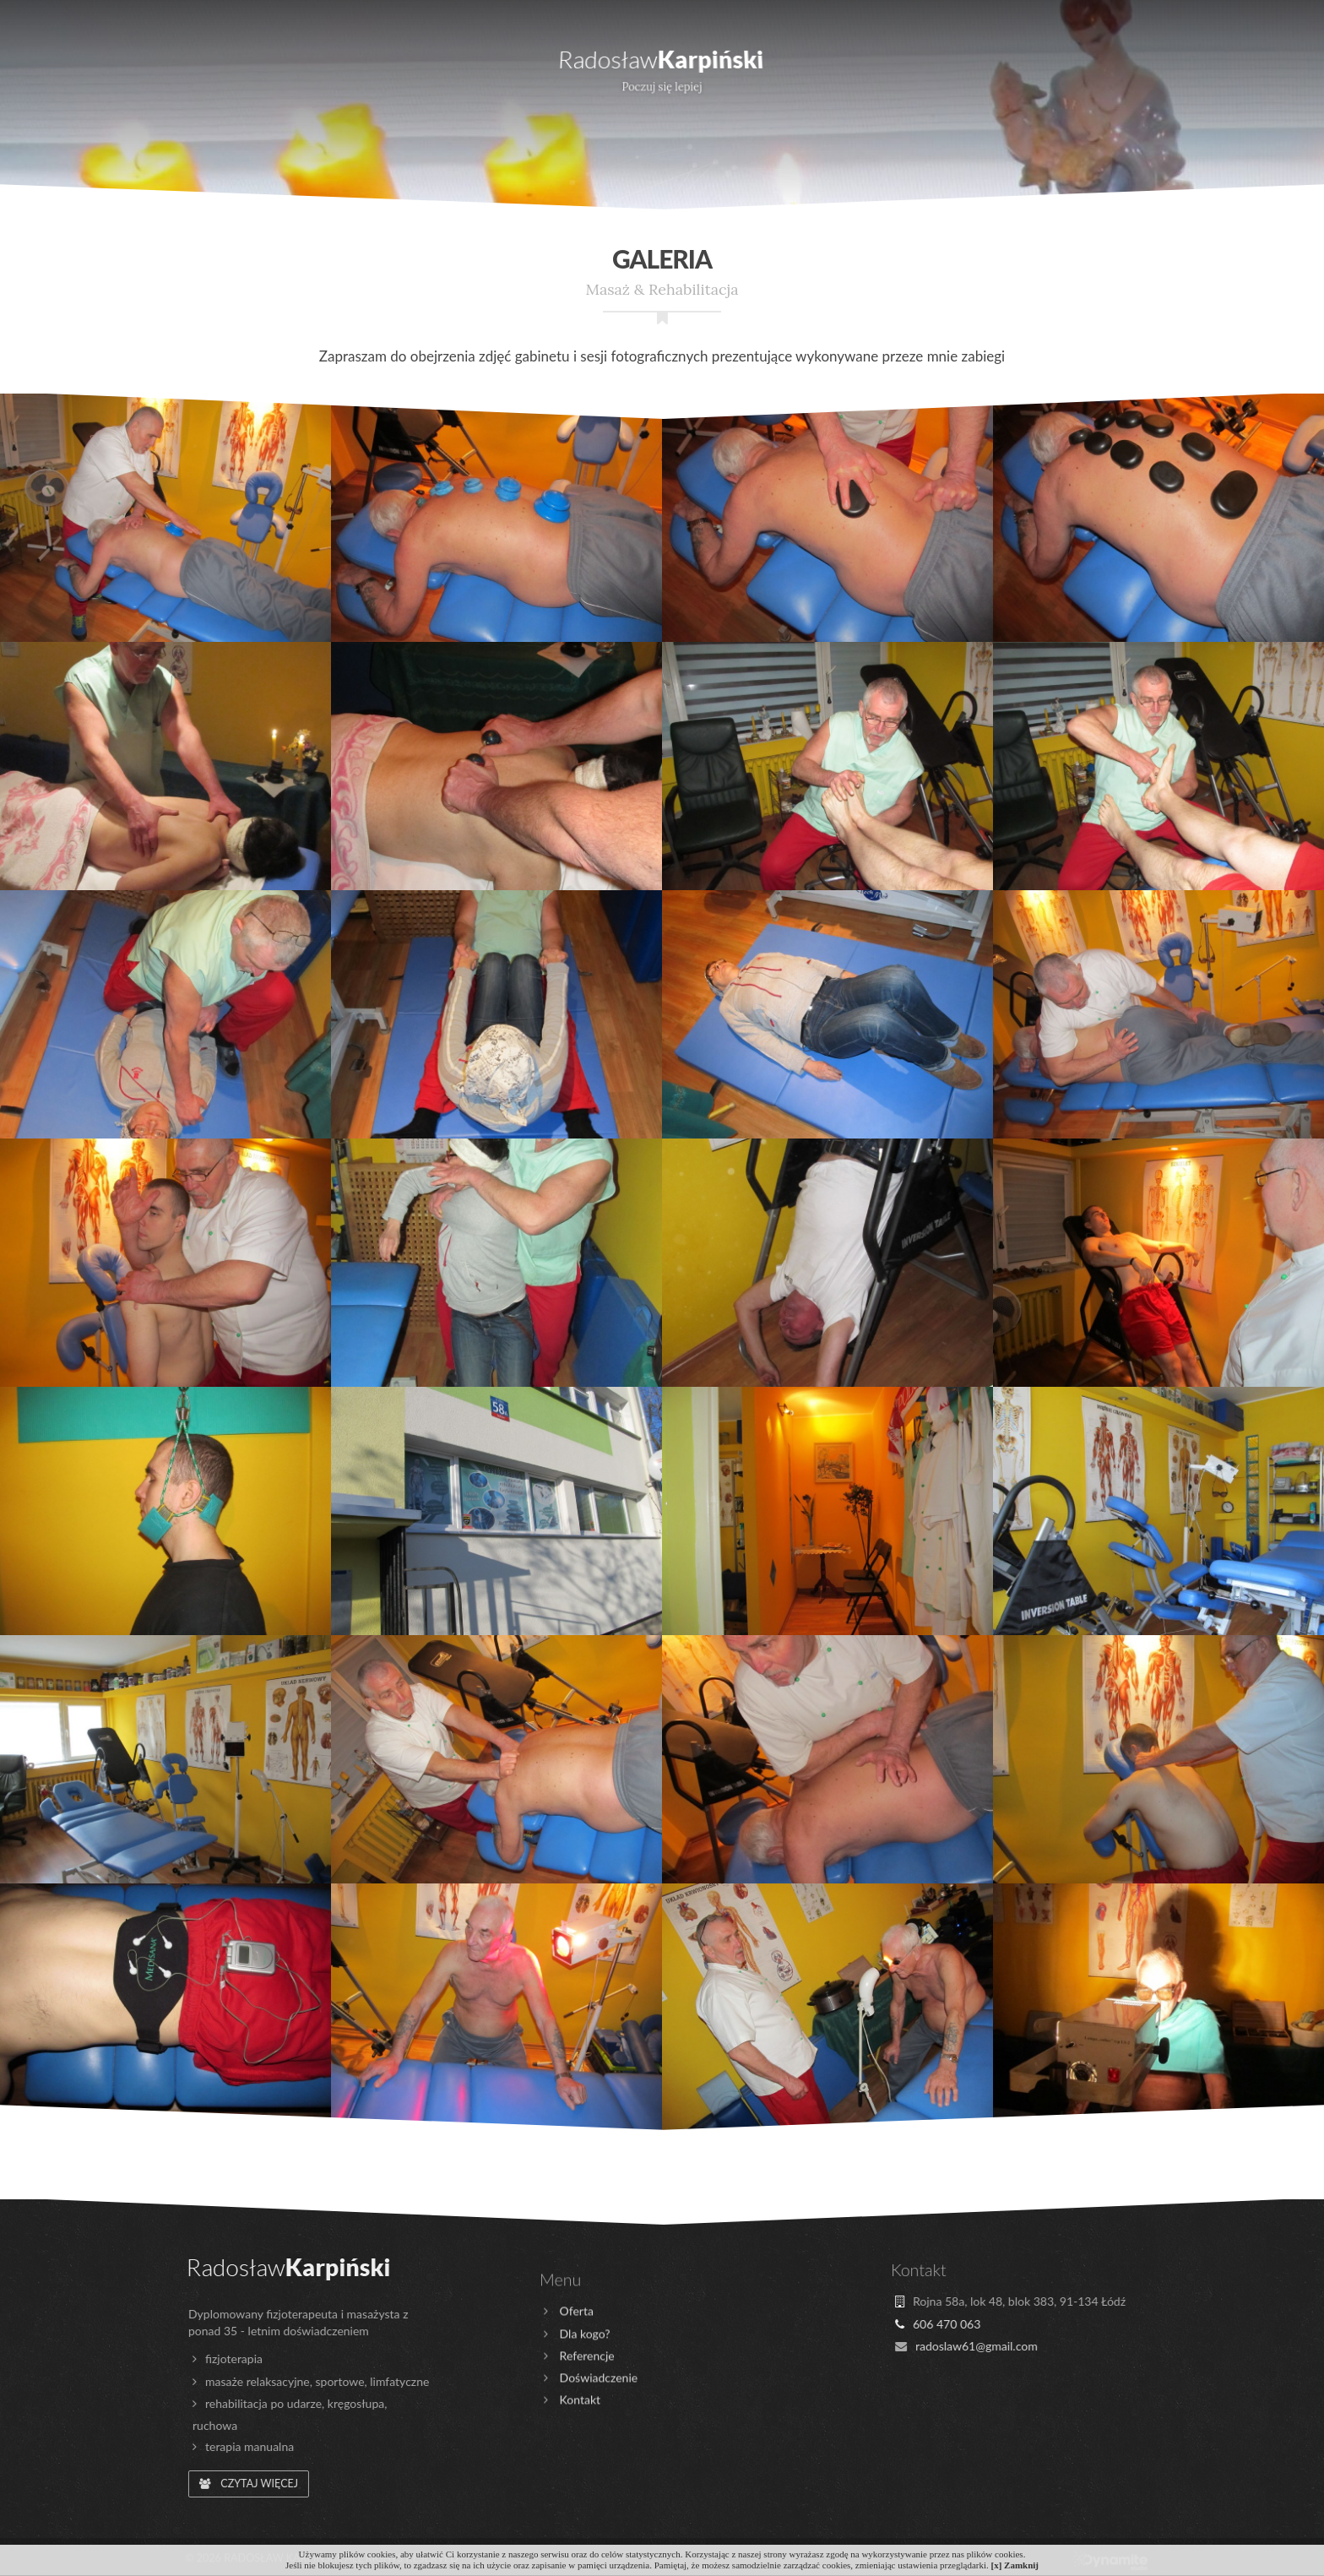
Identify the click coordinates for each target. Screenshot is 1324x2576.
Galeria (1047, 63)
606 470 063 (452, 12)
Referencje (899, 63)
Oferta (128, 63)
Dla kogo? (266, 63)
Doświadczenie (433, 63)
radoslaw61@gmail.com (584, 12)
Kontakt (1182, 63)
